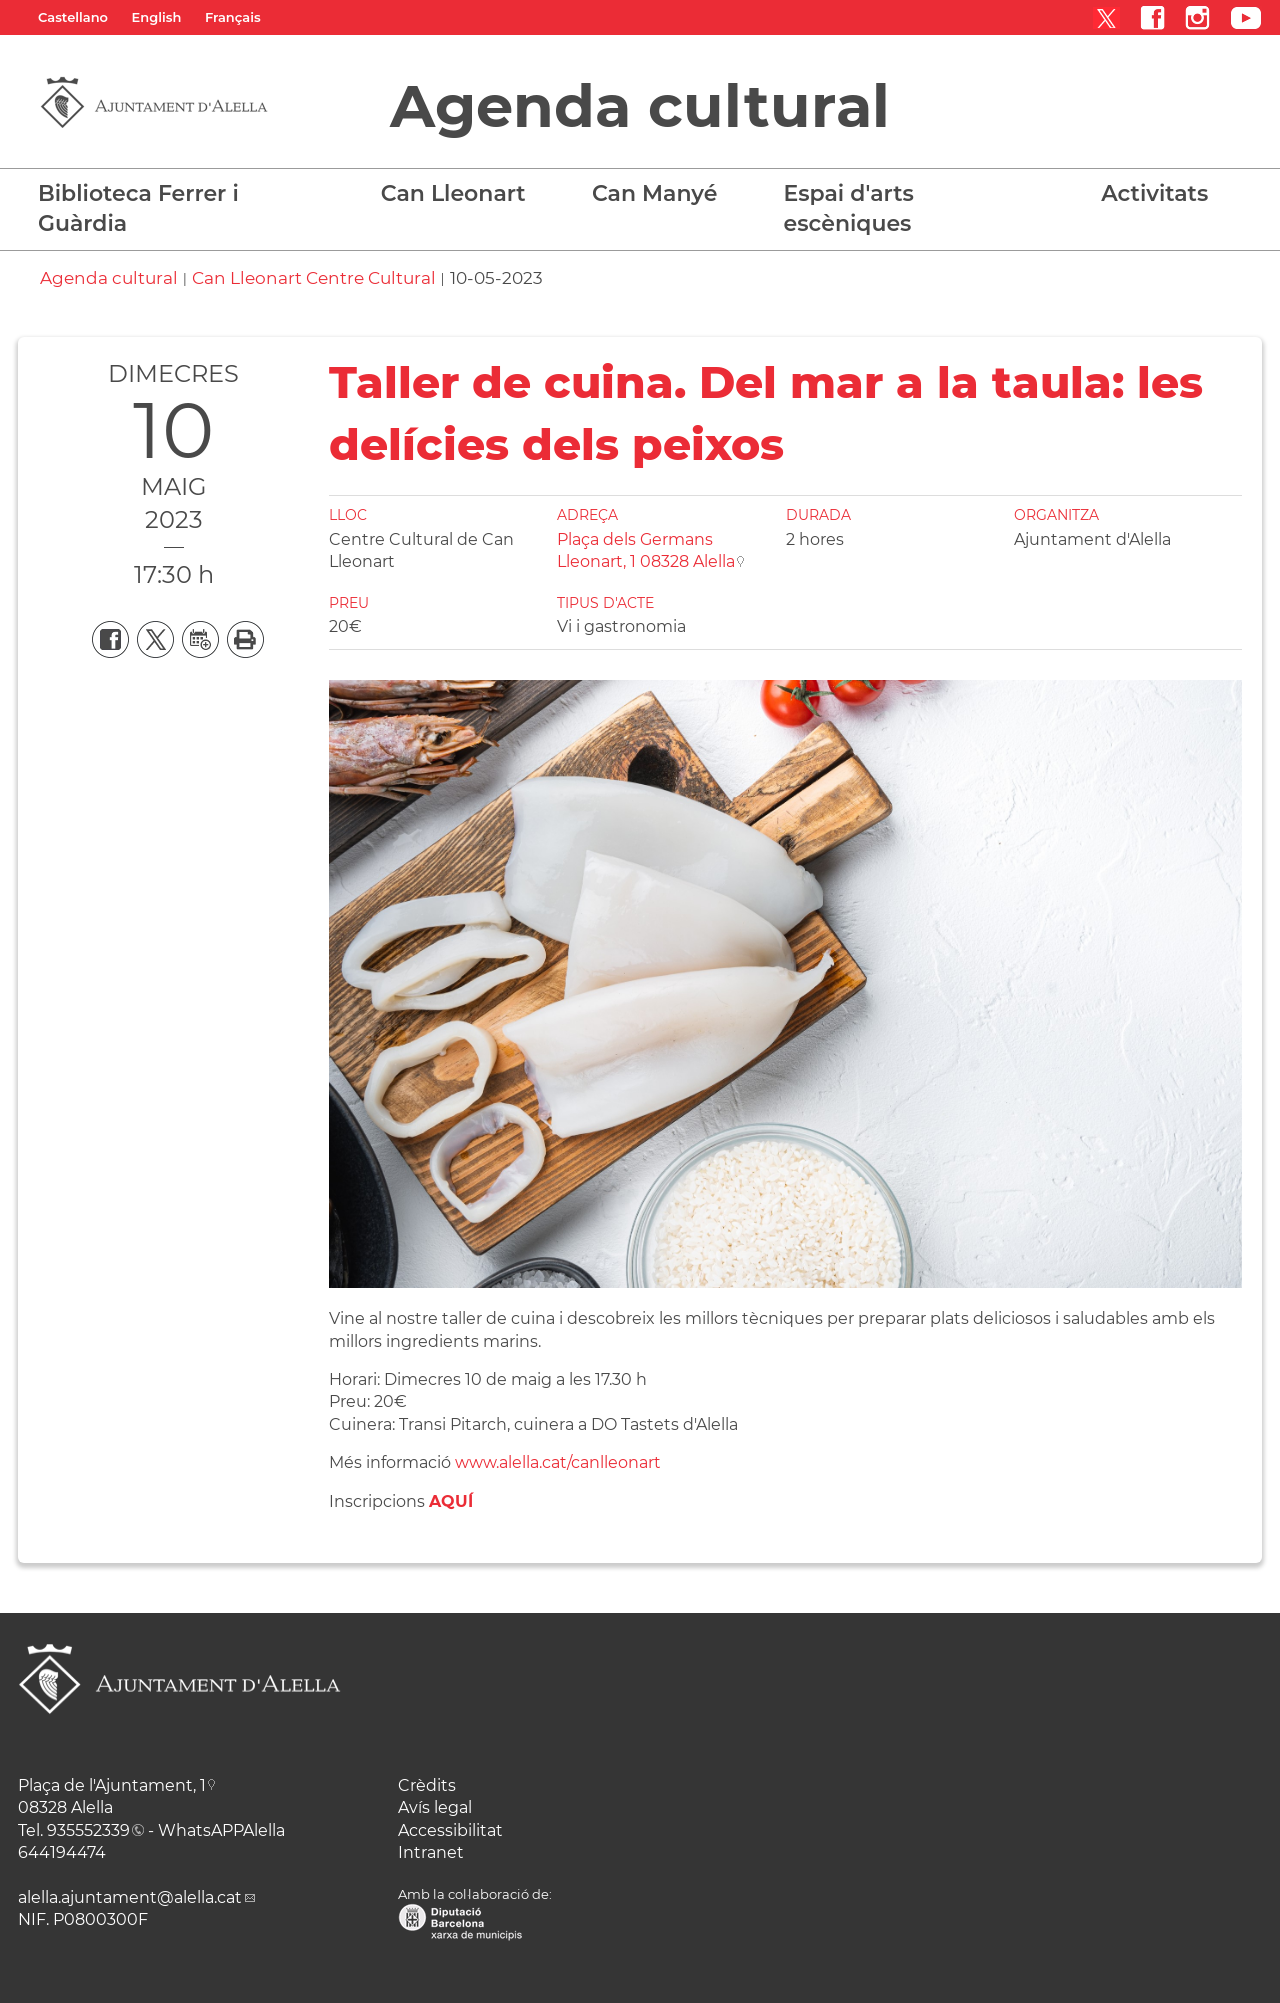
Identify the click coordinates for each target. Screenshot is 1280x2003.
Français (233, 17)
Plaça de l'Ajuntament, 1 (112, 1785)
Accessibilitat (450, 1830)
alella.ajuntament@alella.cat (130, 1897)
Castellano (73, 17)
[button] (461, 204)
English (157, 17)
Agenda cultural (640, 106)
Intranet (431, 1852)
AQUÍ (451, 1501)
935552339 (88, 1830)
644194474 (62, 1852)
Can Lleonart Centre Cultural (314, 278)
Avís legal (435, 1807)
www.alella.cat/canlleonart (558, 1462)
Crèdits (427, 1785)
